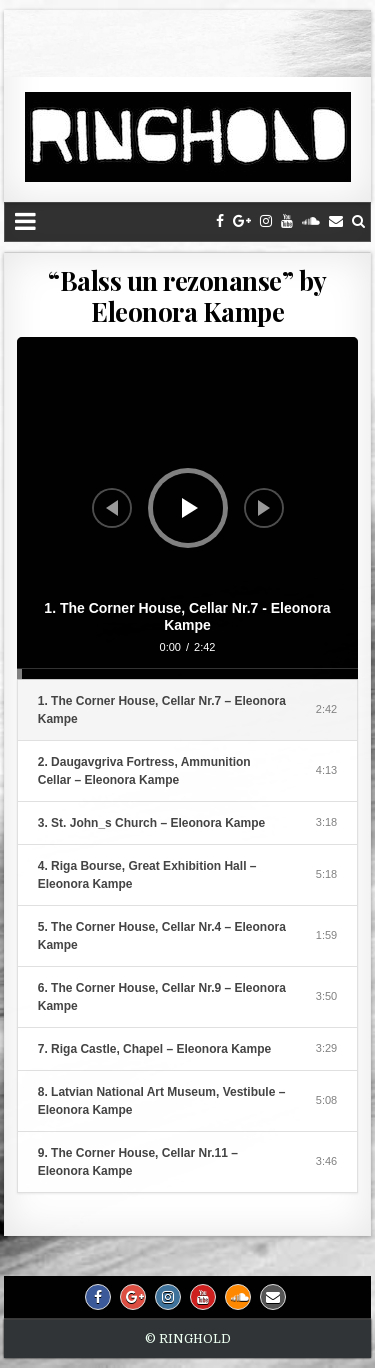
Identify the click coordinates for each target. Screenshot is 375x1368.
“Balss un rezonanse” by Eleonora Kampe (187, 296)
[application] (188, 508)
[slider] (188, 674)
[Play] (190, 508)
